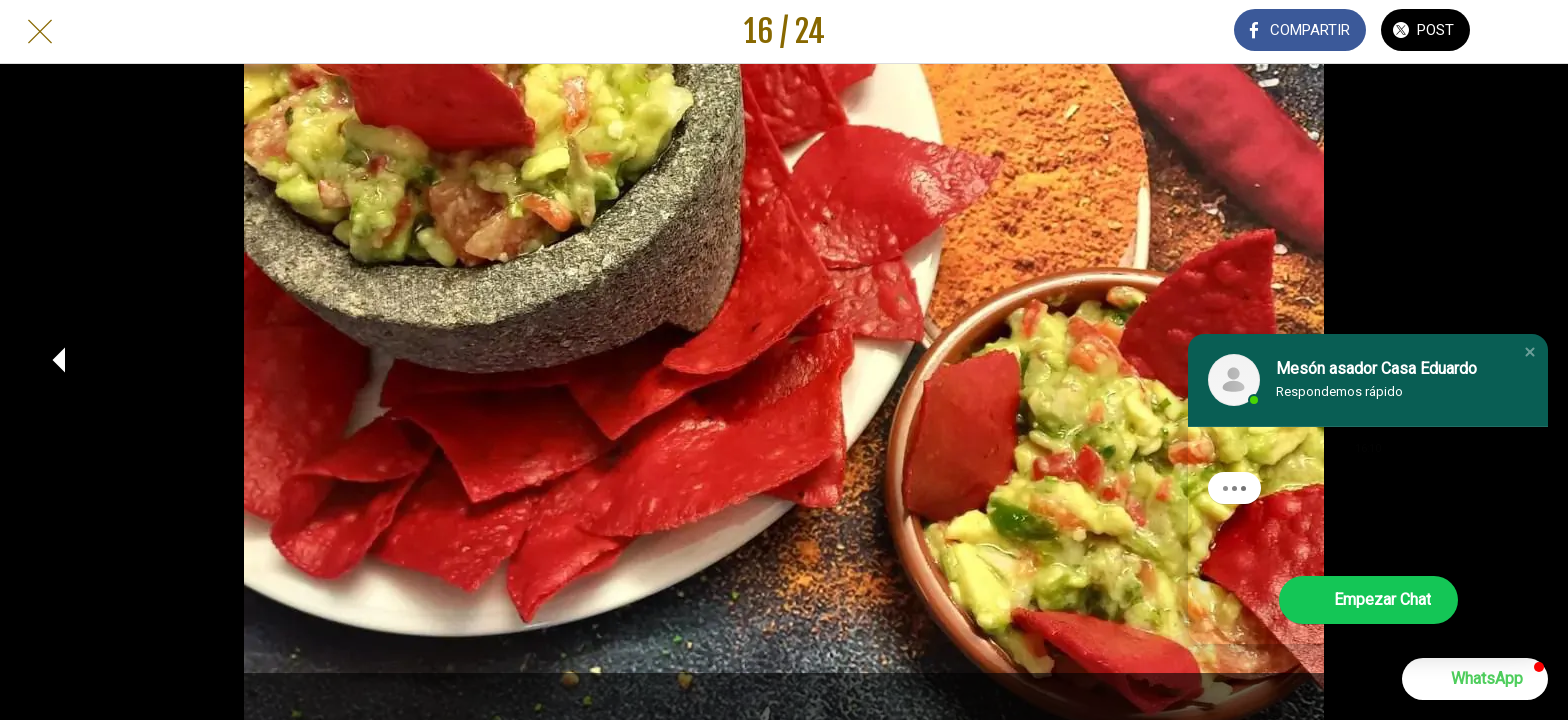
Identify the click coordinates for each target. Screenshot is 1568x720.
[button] (1530, 352)
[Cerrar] (40, 32)
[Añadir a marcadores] (1528, 32)
